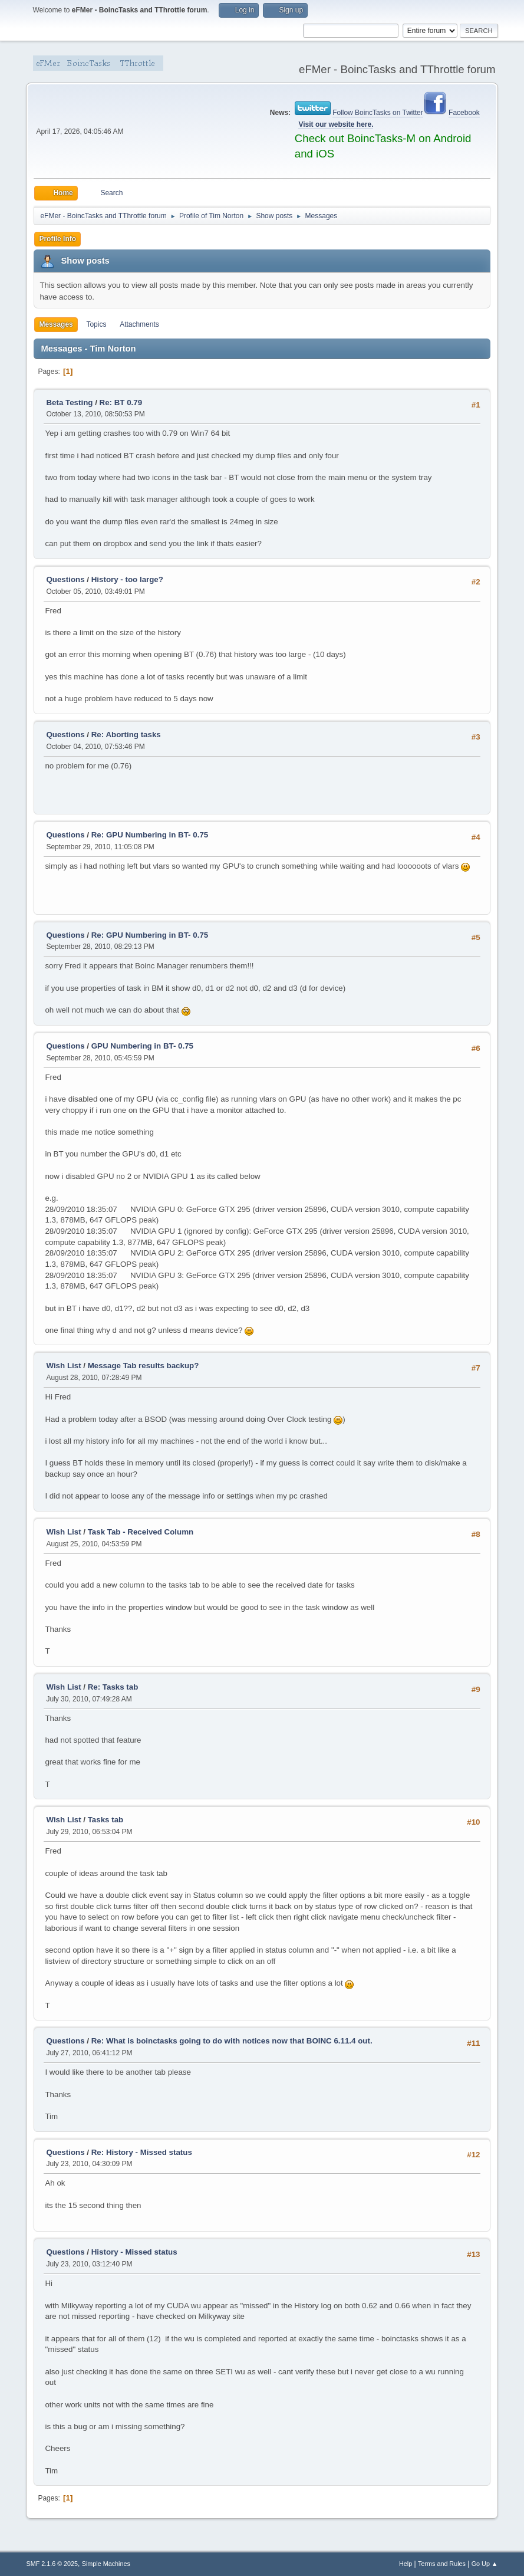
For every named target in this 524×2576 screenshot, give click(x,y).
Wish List (63, 1365)
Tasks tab (106, 1819)
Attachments (139, 324)
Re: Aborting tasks (126, 734)
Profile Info (57, 239)
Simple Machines (106, 2563)
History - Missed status (134, 2252)
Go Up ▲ (485, 2563)
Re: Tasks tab (113, 1687)
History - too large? (127, 579)
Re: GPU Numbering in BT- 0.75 (149, 834)
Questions (65, 579)
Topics (96, 324)
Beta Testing (69, 402)
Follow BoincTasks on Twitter (377, 113)
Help (405, 2563)
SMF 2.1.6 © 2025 (52, 2563)
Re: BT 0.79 (121, 402)
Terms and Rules (442, 2563)
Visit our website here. (335, 124)
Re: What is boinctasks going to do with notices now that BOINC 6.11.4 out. (232, 2040)
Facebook (464, 113)
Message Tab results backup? (143, 1365)
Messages (55, 324)
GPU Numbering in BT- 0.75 (142, 1045)
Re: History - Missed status (141, 2152)
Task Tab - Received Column (140, 1531)
